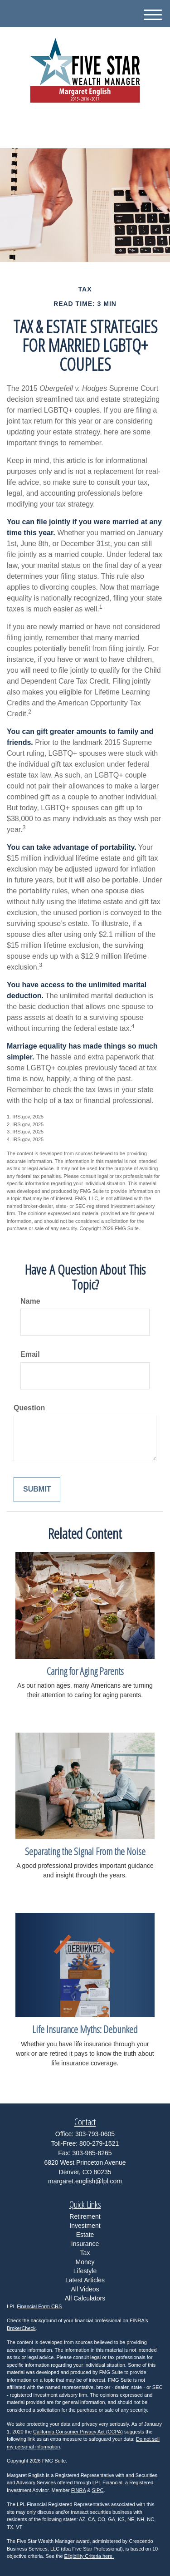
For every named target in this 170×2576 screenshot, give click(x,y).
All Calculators (85, 2298)
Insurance (85, 2243)
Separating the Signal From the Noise (85, 1851)
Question (29, 1408)
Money (84, 2262)
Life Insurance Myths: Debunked (85, 2029)
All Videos (85, 2289)
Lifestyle (85, 2271)
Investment (84, 2225)
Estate (85, 2234)
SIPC (98, 2490)
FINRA (78, 2490)
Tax (85, 2252)
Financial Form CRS (39, 2306)
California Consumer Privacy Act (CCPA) (78, 2431)
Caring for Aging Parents (85, 1671)
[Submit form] (37, 1489)
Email (30, 1354)
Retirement (84, 2216)
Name (30, 1301)
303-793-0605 (85, 133)
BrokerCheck (21, 2328)
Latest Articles (85, 2280)
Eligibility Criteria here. (89, 2556)
